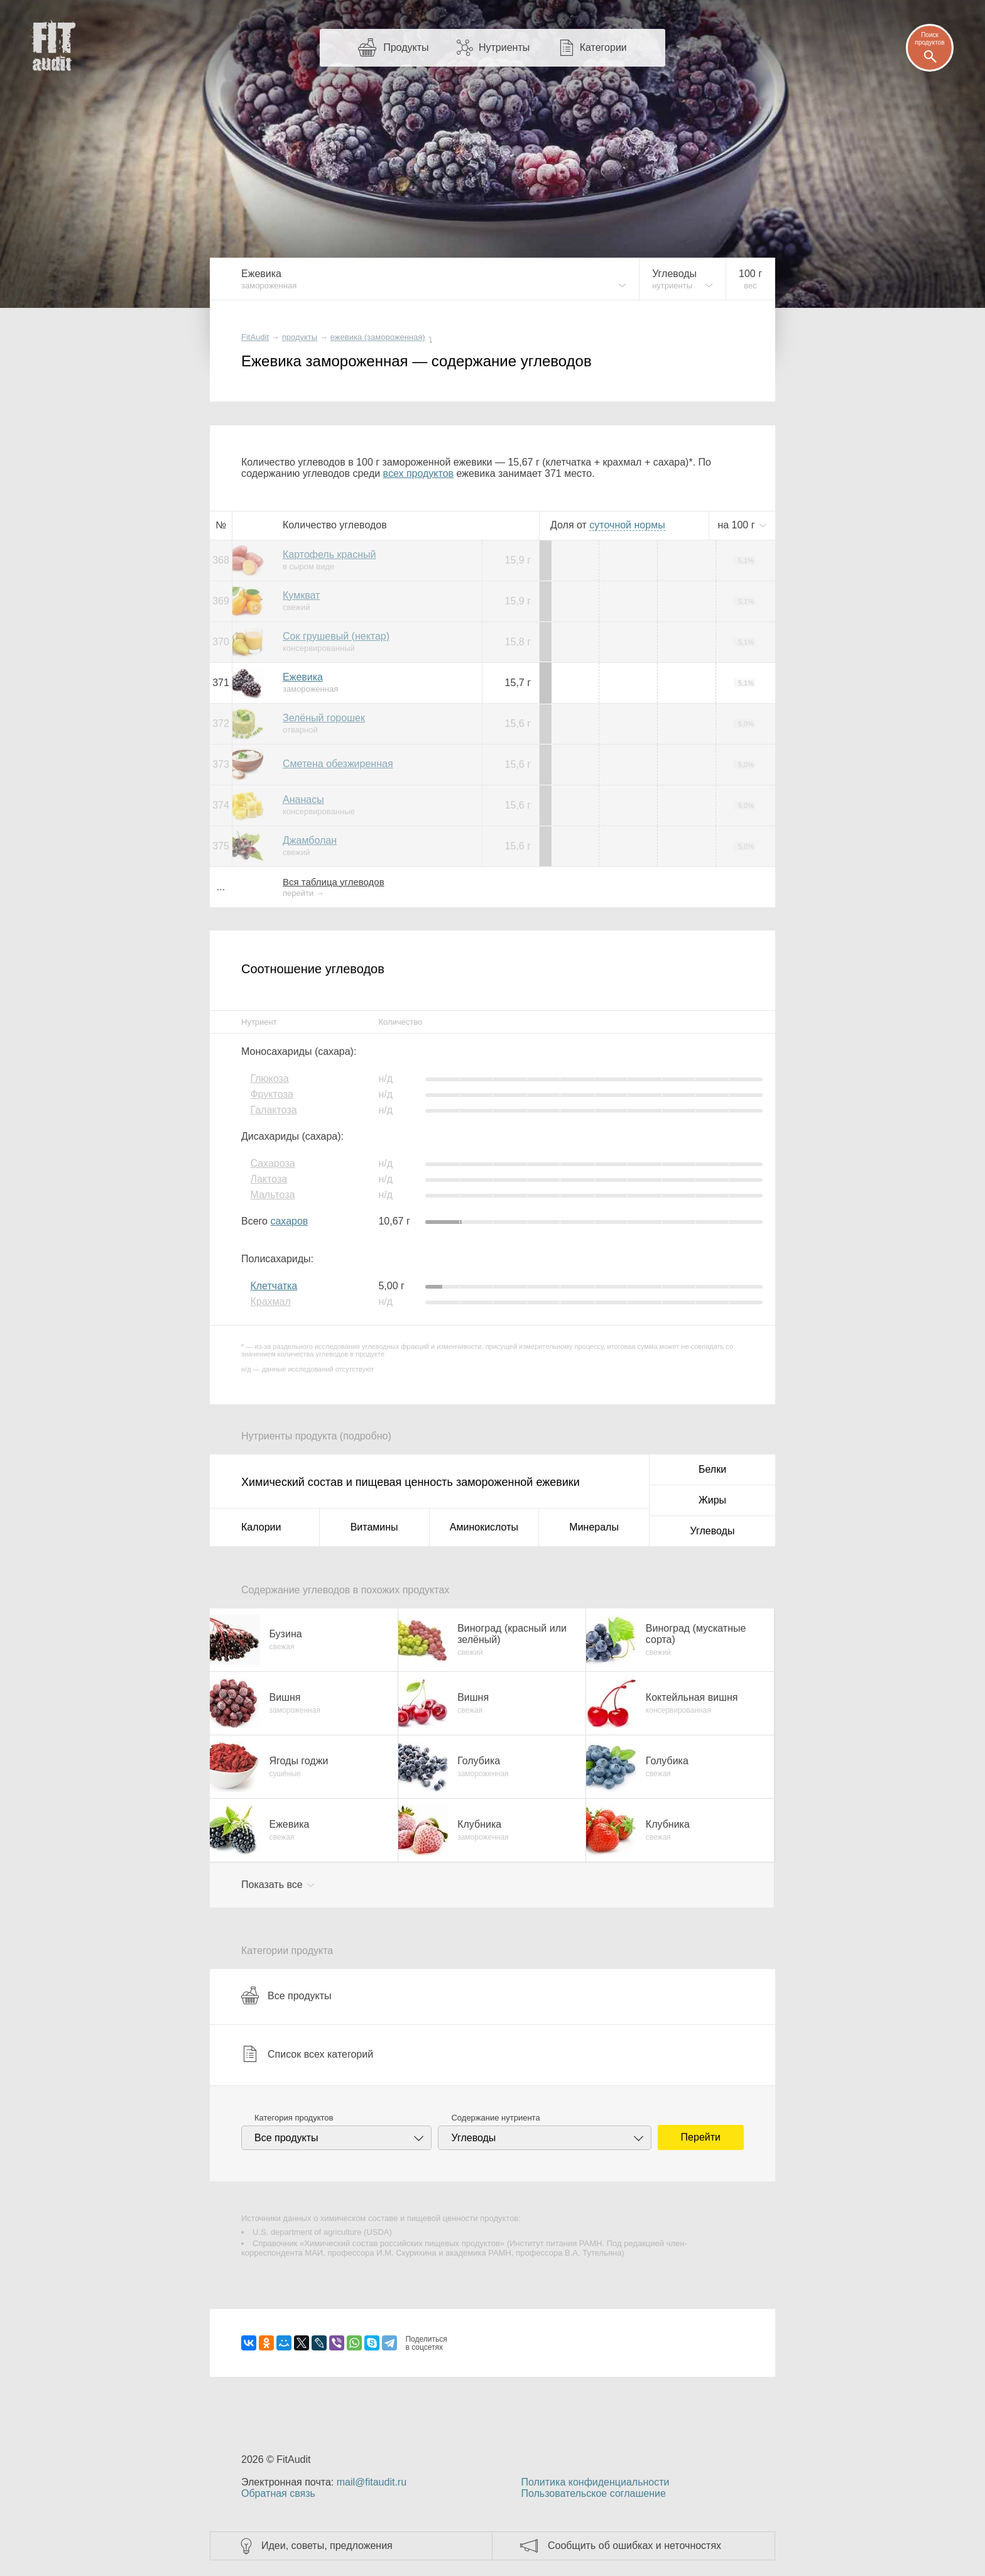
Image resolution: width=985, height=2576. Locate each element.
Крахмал (270, 1301)
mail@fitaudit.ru (371, 2482)
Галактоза (273, 1110)
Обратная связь (278, 2493)
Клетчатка (273, 1285)
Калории (261, 1527)
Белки (712, 1469)
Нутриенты (504, 47)
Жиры (712, 1500)
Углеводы (712, 1530)
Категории (603, 47)
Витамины (374, 1527)
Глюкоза (269, 1078)
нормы (627, 525)
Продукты (405, 47)
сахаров (289, 1221)
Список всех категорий (307, 2054)
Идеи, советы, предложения (327, 2545)
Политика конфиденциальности (595, 2482)
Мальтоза (272, 1194)
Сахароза (272, 1163)
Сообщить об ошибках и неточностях (634, 2545)
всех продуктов (418, 473)
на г (737, 525)
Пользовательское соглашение (593, 2493)
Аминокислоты (484, 1527)
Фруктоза (271, 1094)
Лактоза (268, 1179)
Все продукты (286, 1995)
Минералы (594, 1527)
